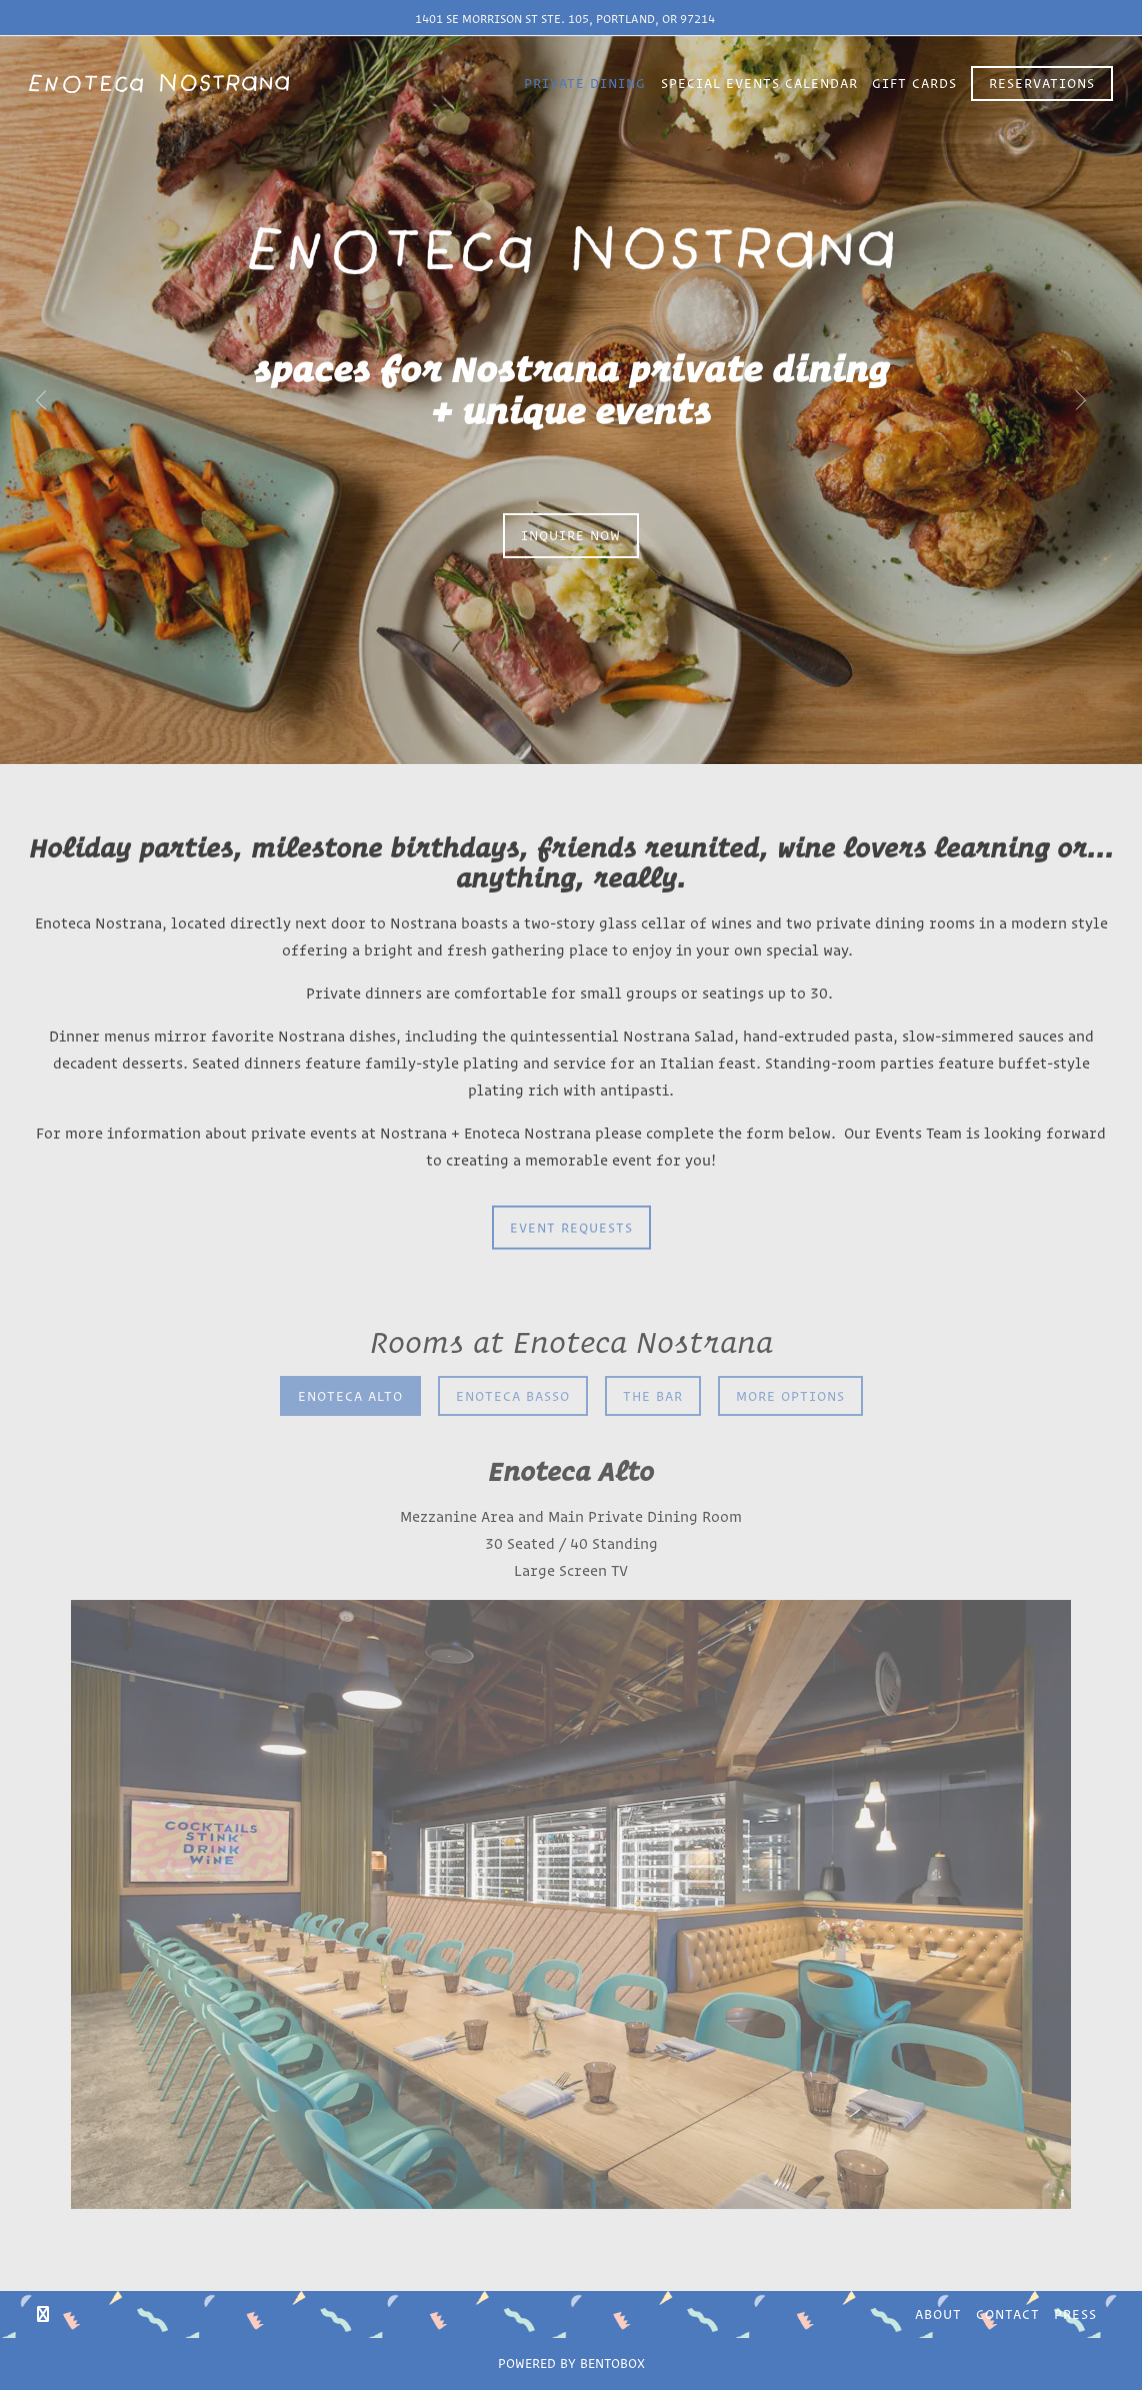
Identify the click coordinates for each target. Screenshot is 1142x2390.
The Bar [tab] (653, 1345)
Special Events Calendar (759, 82)
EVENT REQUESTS (571, 1176)
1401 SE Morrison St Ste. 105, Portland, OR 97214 (565, 18)
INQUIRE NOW (571, 509)
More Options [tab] (790, 1345)
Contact (1008, 2313)
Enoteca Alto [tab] (350, 1345)
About (938, 2313)
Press (1075, 2313)
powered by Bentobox (571, 2361)
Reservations (1042, 82)
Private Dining (585, 82)
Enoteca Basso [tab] (513, 1345)
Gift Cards (914, 82)
